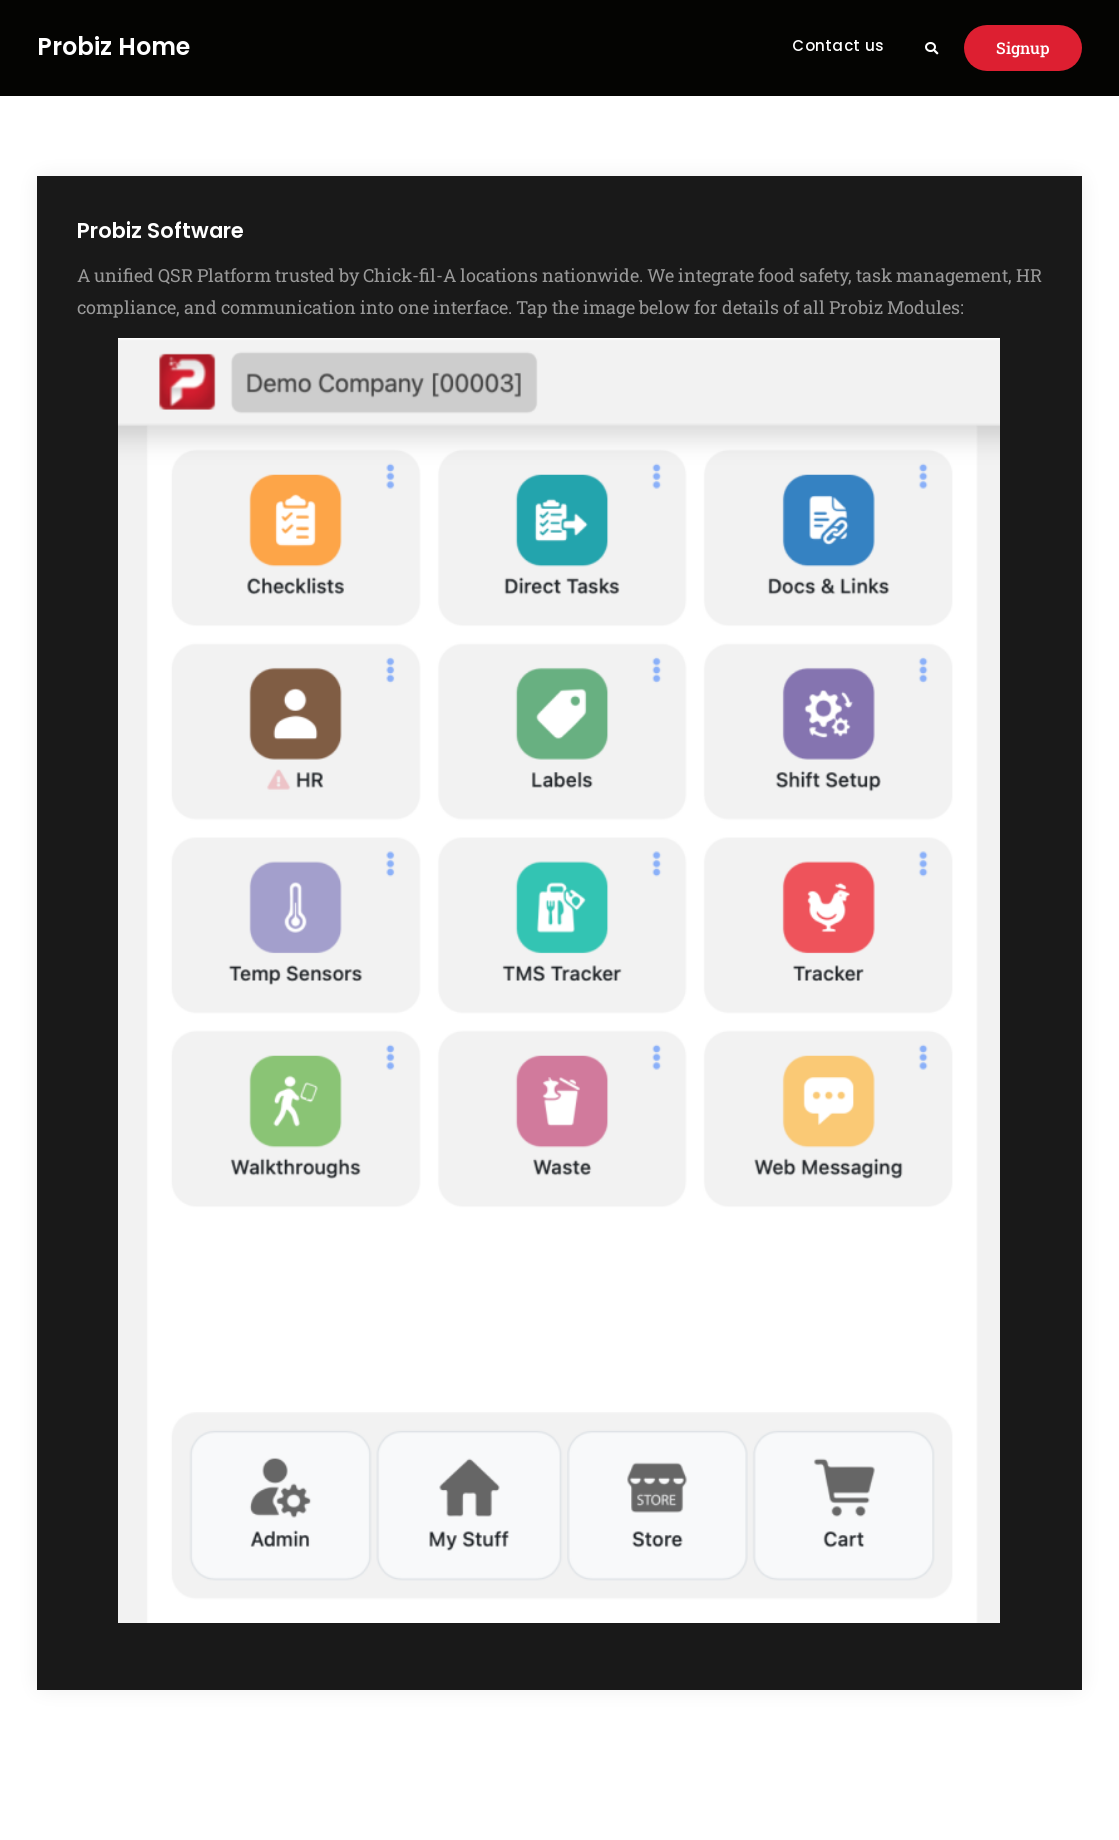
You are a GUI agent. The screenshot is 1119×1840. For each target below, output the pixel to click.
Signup (1023, 47)
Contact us (838, 45)
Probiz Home (113, 47)
